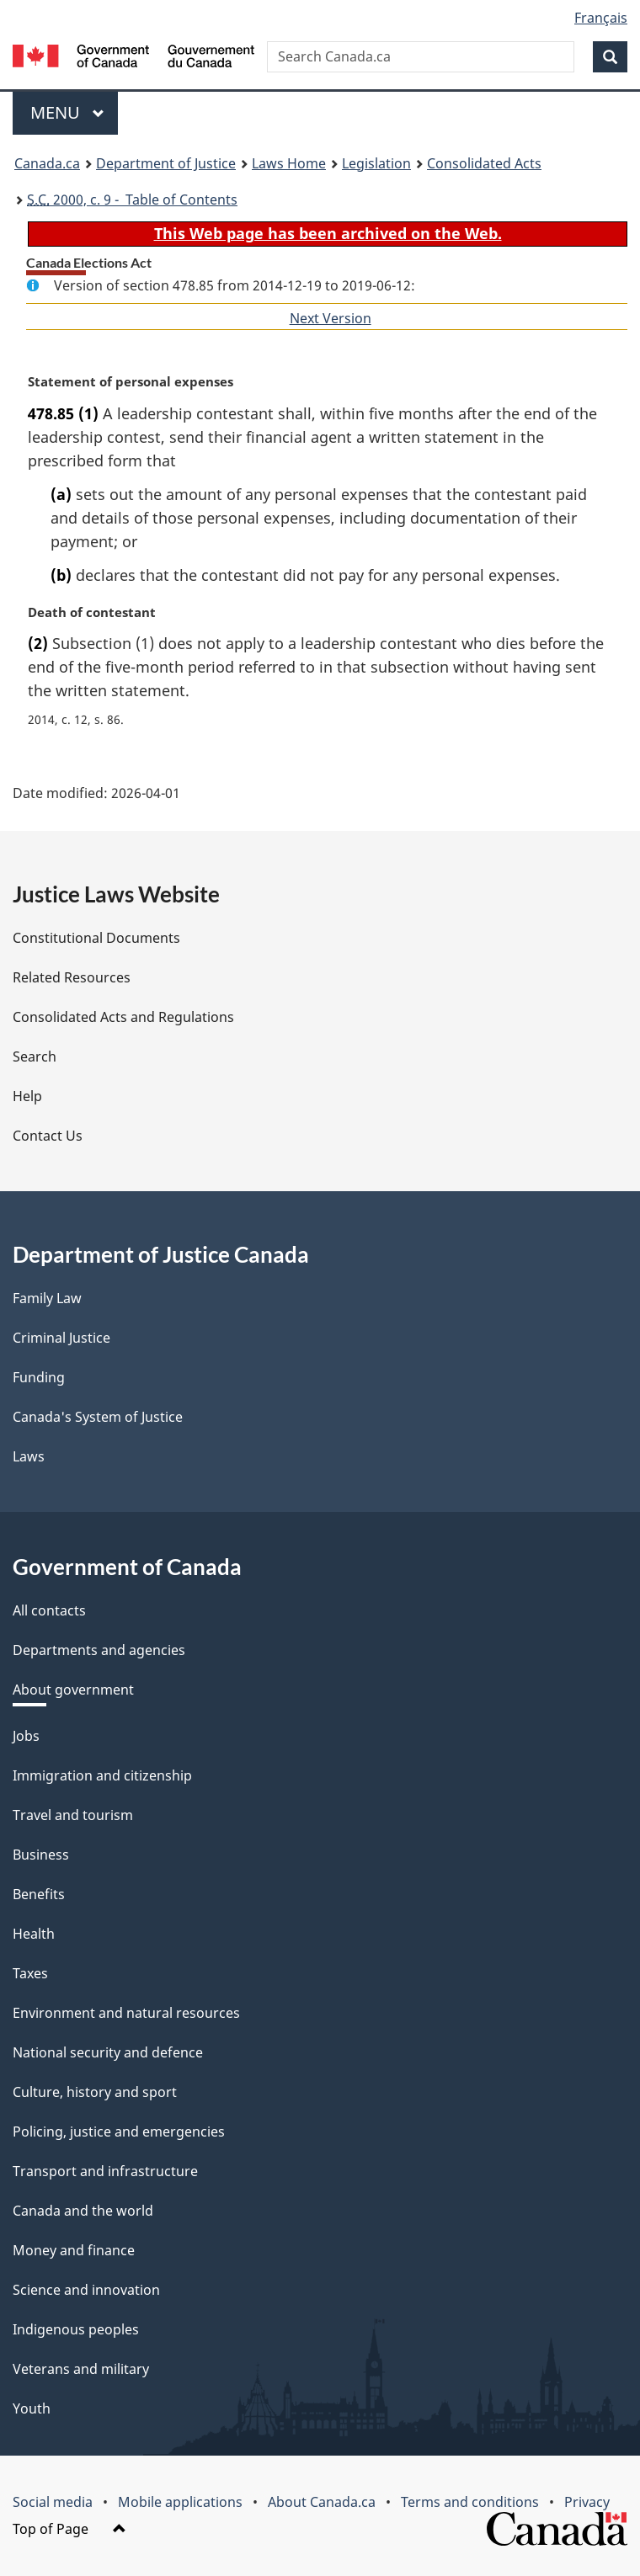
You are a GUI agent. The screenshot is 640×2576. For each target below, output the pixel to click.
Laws (29, 1456)
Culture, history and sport (95, 2092)
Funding (39, 1377)
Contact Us (48, 1135)
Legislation (376, 163)
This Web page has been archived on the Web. (328, 233)
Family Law (47, 1298)
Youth (32, 2408)
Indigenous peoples (76, 2329)
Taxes (30, 1973)
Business (41, 1854)
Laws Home (289, 163)
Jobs (26, 1736)
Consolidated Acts (484, 163)
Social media (53, 2502)
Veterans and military (81, 2369)
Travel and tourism (73, 1815)
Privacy (587, 2502)
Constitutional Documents (96, 938)
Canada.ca (47, 163)
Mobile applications (180, 2502)
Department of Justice (166, 163)
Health (34, 1933)
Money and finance (74, 2250)
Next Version (330, 318)
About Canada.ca (322, 2502)
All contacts (49, 1610)
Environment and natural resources (126, 2013)
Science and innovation (86, 2290)
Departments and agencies (99, 1650)
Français (600, 17)
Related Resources (72, 977)
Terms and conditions (470, 2502)
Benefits (39, 1894)
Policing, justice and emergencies (119, 2131)
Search (34, 1056)
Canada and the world (83, 2210)
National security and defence (108, 2052)
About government (73, 1689)
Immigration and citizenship (102, 1775)
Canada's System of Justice (98, 1417)
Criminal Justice (61, 1337)
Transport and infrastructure (105, 2171)
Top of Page (69, 2529)
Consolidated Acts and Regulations (123, 1017)
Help (27, 1096)
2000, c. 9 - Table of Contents (132, 199)
